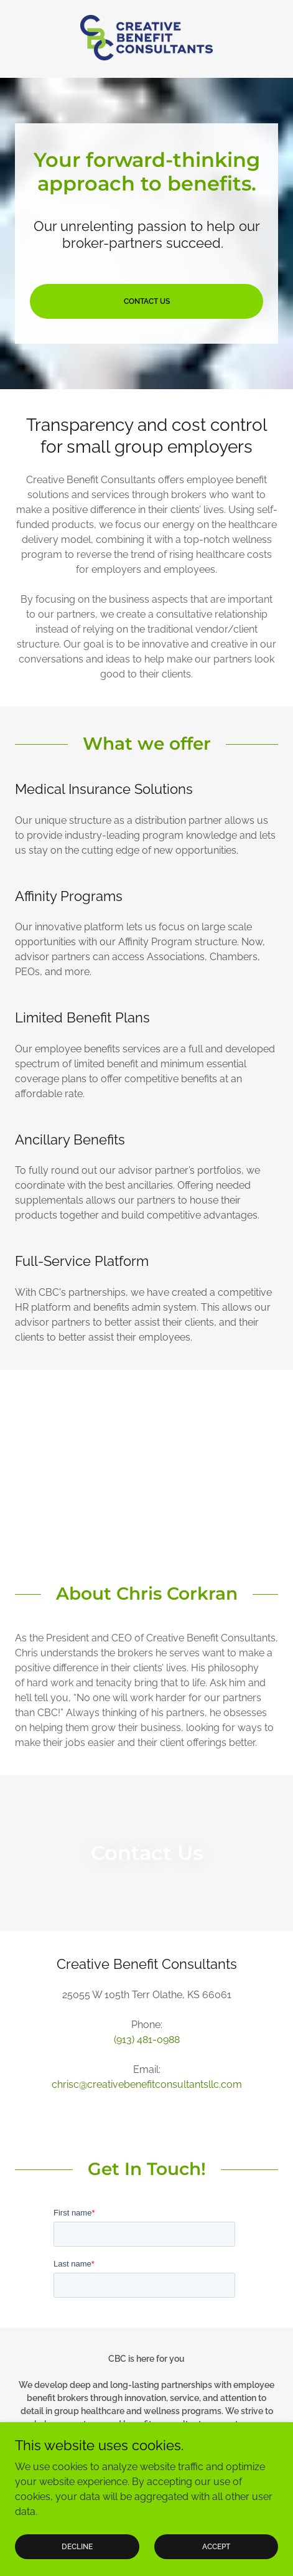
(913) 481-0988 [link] (147, 2039)
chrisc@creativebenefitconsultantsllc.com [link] (147, 2084)
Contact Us (147, 301)
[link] (146, 39)
